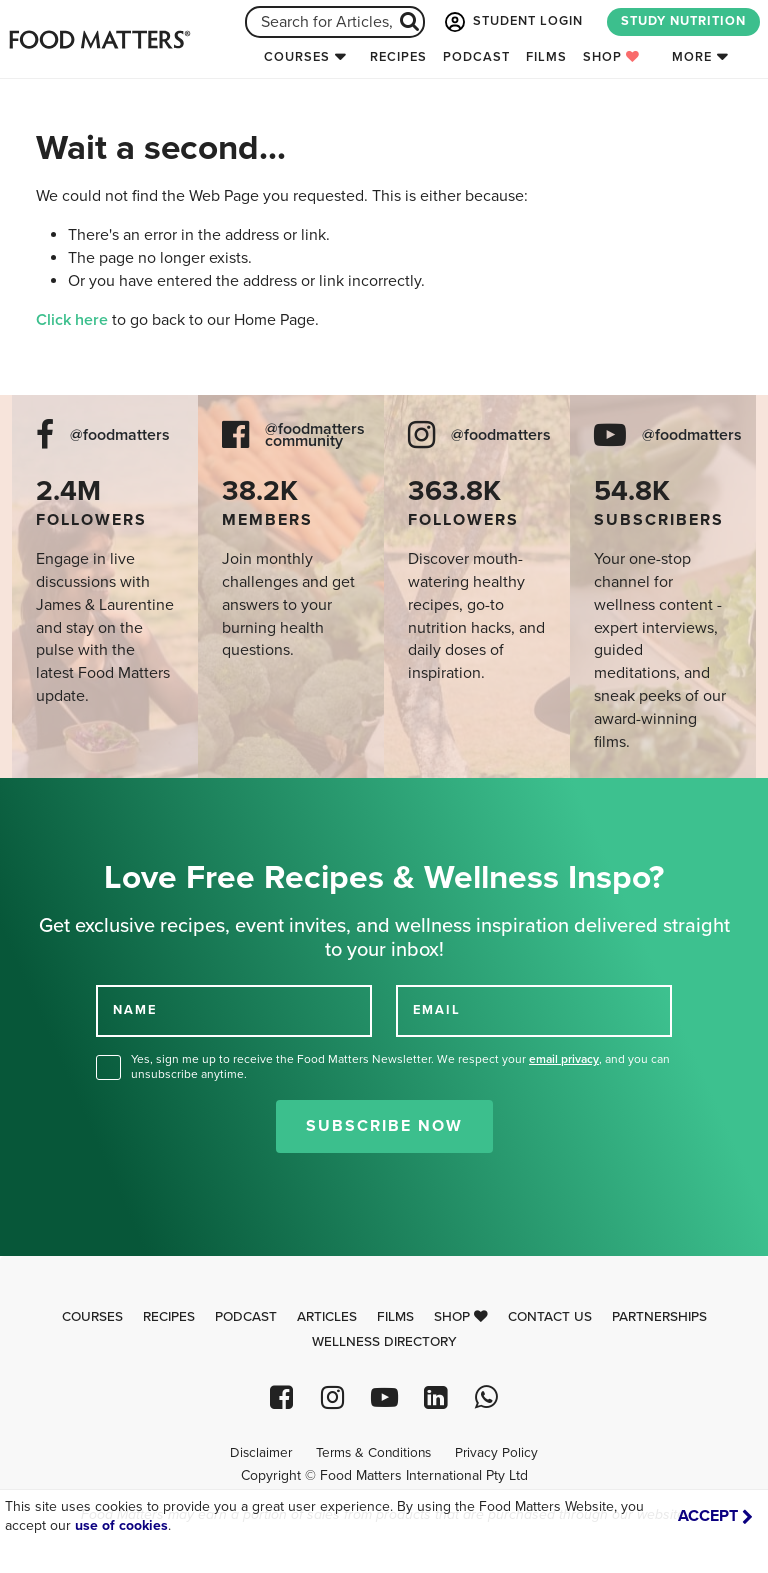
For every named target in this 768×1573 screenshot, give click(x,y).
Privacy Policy (496, 1453)
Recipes (398, 57)
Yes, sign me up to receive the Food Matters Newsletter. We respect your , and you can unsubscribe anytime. (400, 1066)
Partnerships (659, 1317)
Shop (611, 57)
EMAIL (437, 1010)
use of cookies (121, 1525)
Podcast (476, 57)
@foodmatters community (315, 436)
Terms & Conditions (373, 1453)
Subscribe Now (384, 1126)
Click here (72, 320)
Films (546, 57)
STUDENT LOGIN (512, 22)
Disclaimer (261, 1453)
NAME (135, 1010)
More (692, 57)
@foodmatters (120, 435)
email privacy (564, 1059)
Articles (327, 1317)
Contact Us (550, 1317)
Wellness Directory (384, 1342)
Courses (297, 57)
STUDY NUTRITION (683, 21)
